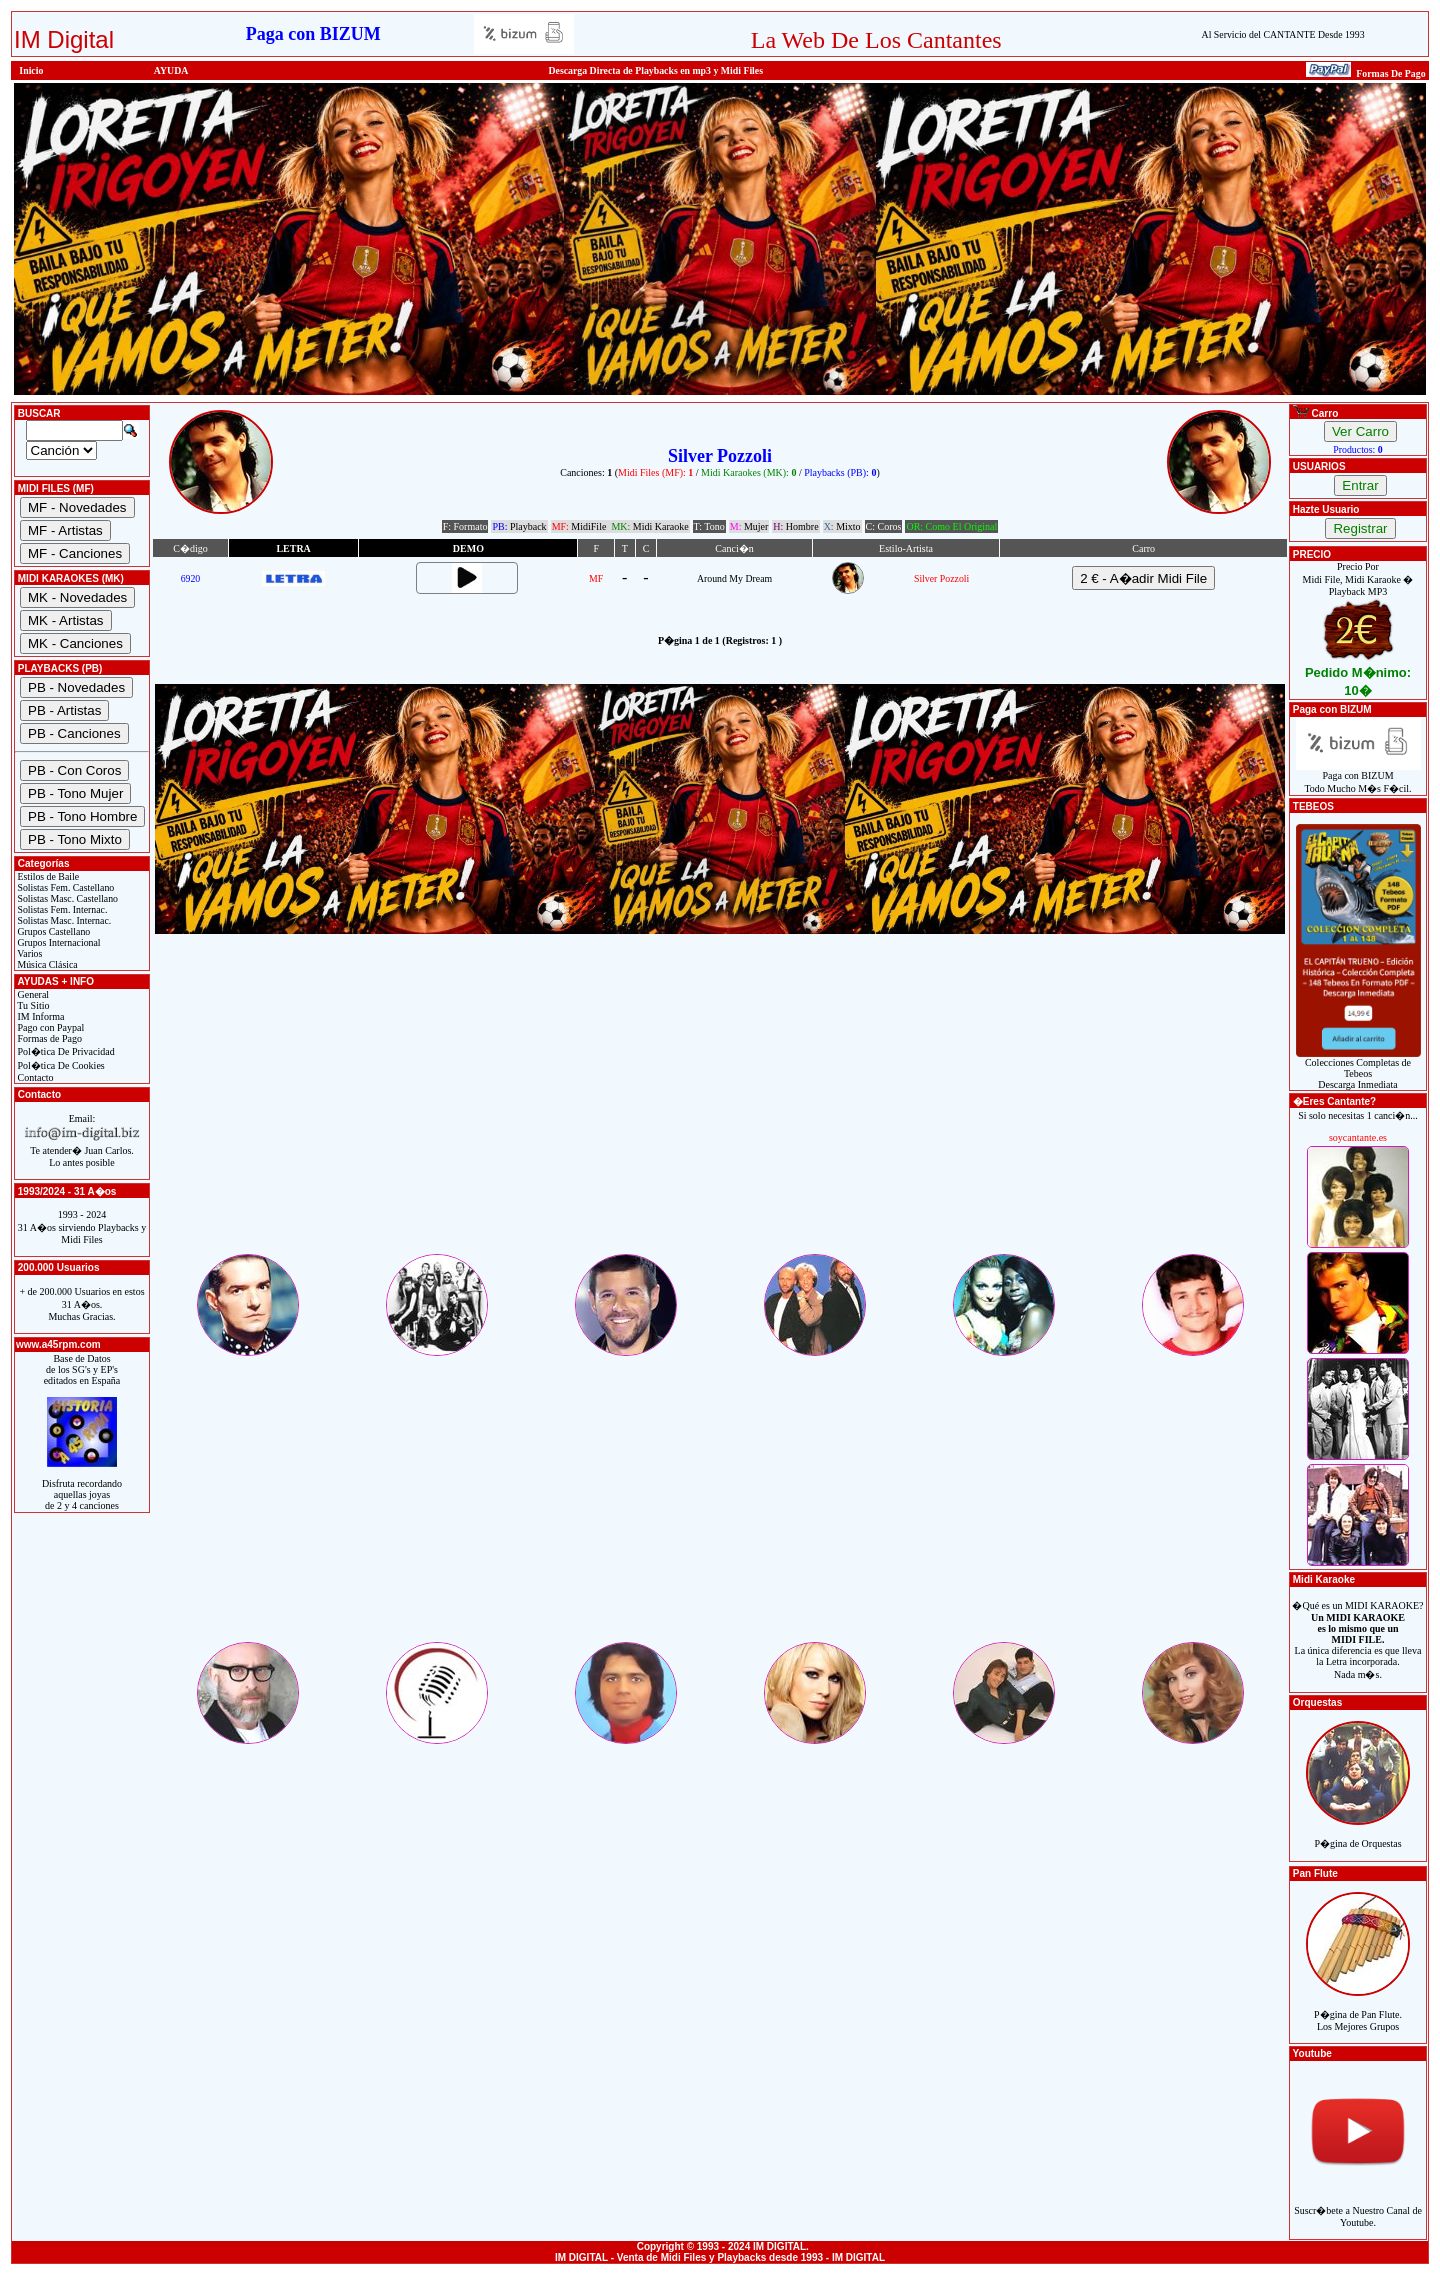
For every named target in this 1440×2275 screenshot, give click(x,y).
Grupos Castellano (52, 931)
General (32, 994)
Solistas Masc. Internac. (63, 920)
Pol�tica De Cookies (60, 1065)
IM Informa (39, 1016)
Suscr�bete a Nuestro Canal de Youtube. (1358, 2205)
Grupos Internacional (58, 942)
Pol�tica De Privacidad (65, 1051)
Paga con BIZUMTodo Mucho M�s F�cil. (1358, 777)
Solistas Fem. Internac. (61, 909)
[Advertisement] (720, 1111)
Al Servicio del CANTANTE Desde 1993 (1283, 34)
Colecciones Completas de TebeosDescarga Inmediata (1358, 1069)
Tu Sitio (32, 1005)
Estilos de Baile (47, 876)
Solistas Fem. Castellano (64, 887)
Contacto (34, 1077)
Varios (28, 953)
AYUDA (171, 70)
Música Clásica (46, 964)
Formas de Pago (48, 1038)
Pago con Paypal (49, 1027)
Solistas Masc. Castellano (66, 898)
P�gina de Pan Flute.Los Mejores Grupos (1358, 2009)
